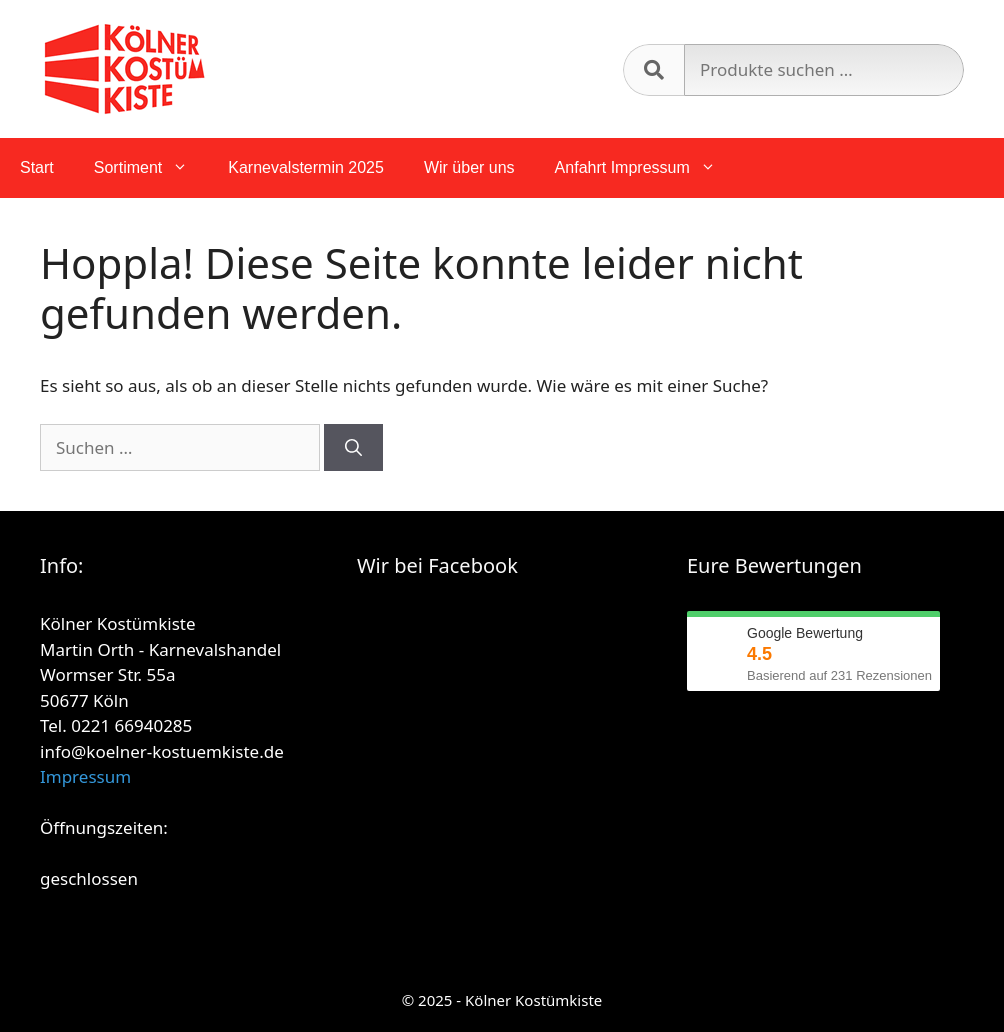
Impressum (85, 776)
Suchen (653, 70)
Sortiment (151, 168)
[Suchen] (353, 448)
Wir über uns (469, 167)
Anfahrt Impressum (645, 168)
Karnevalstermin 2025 (306, 167)
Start (37, 167)
